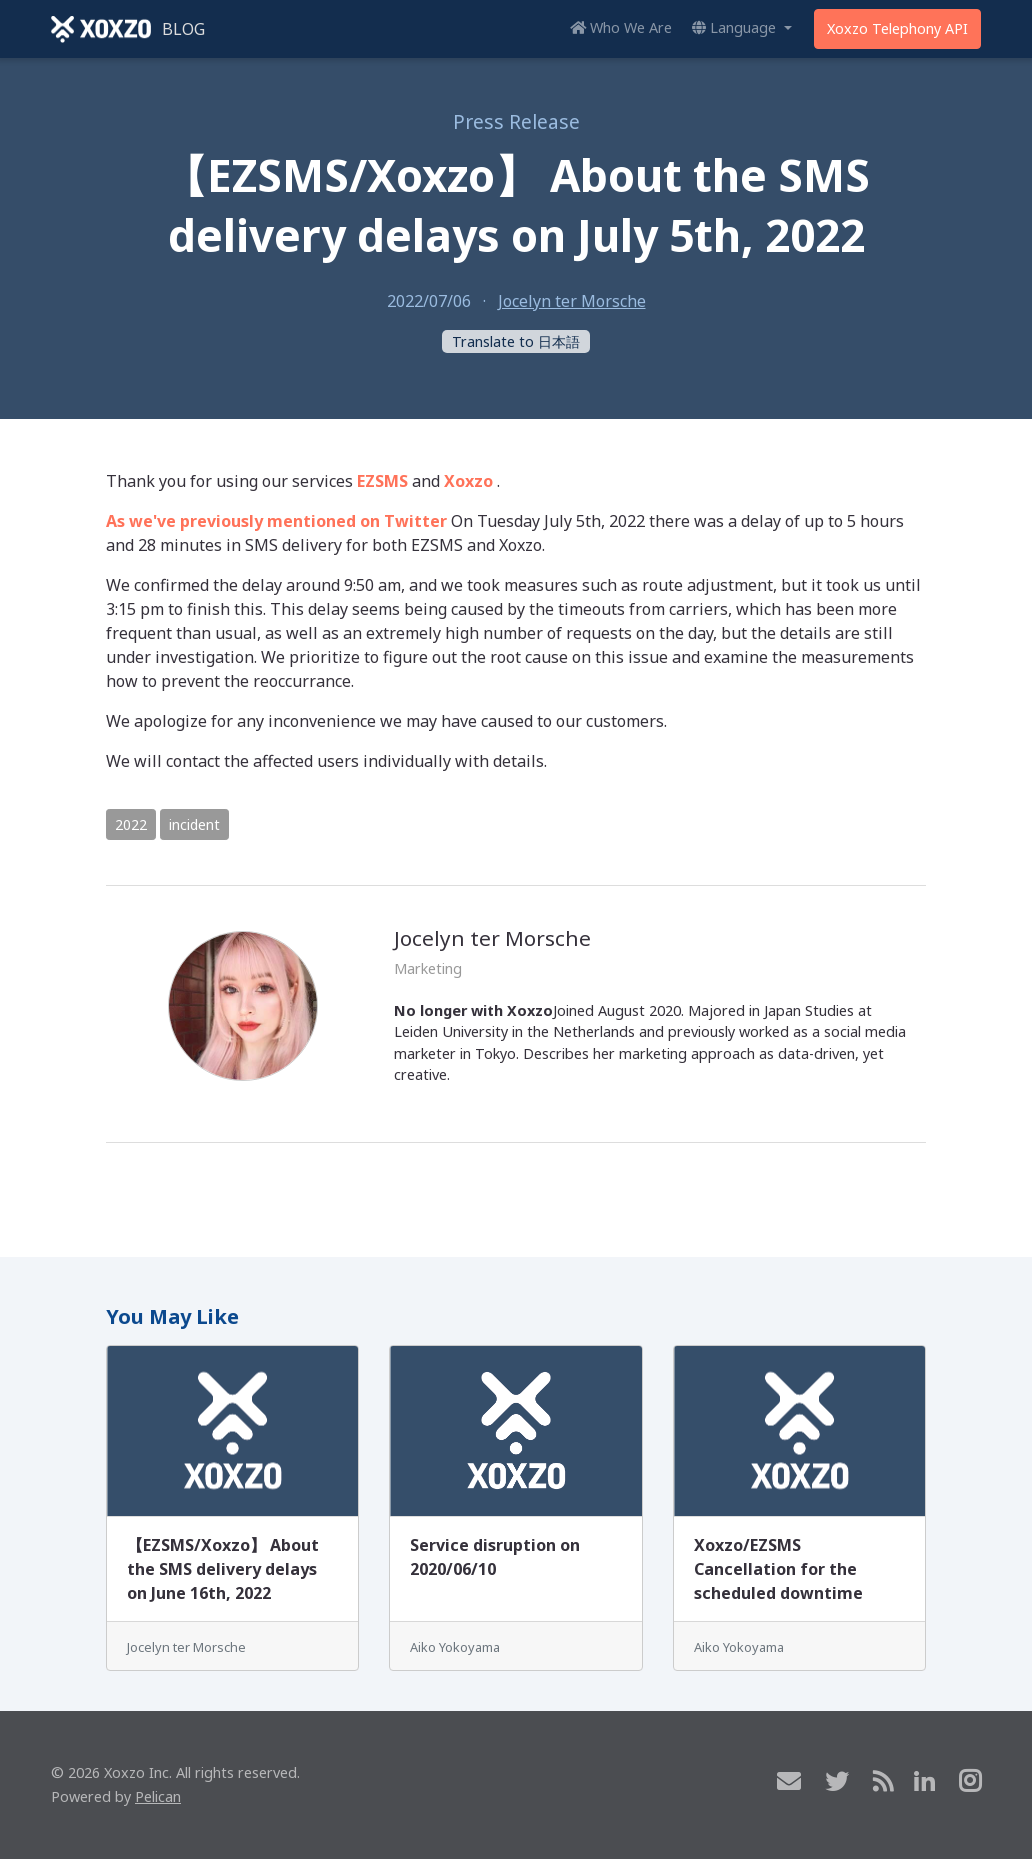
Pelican (158, 1796)
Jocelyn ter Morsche (572, 301)
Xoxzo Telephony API (897, 28)
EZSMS (382, 481)
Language (736, 27)
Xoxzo (468, 481)
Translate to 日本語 (516, 341)
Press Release (516, 121)
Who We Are (621, 27)
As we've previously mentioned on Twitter (276, 521)
